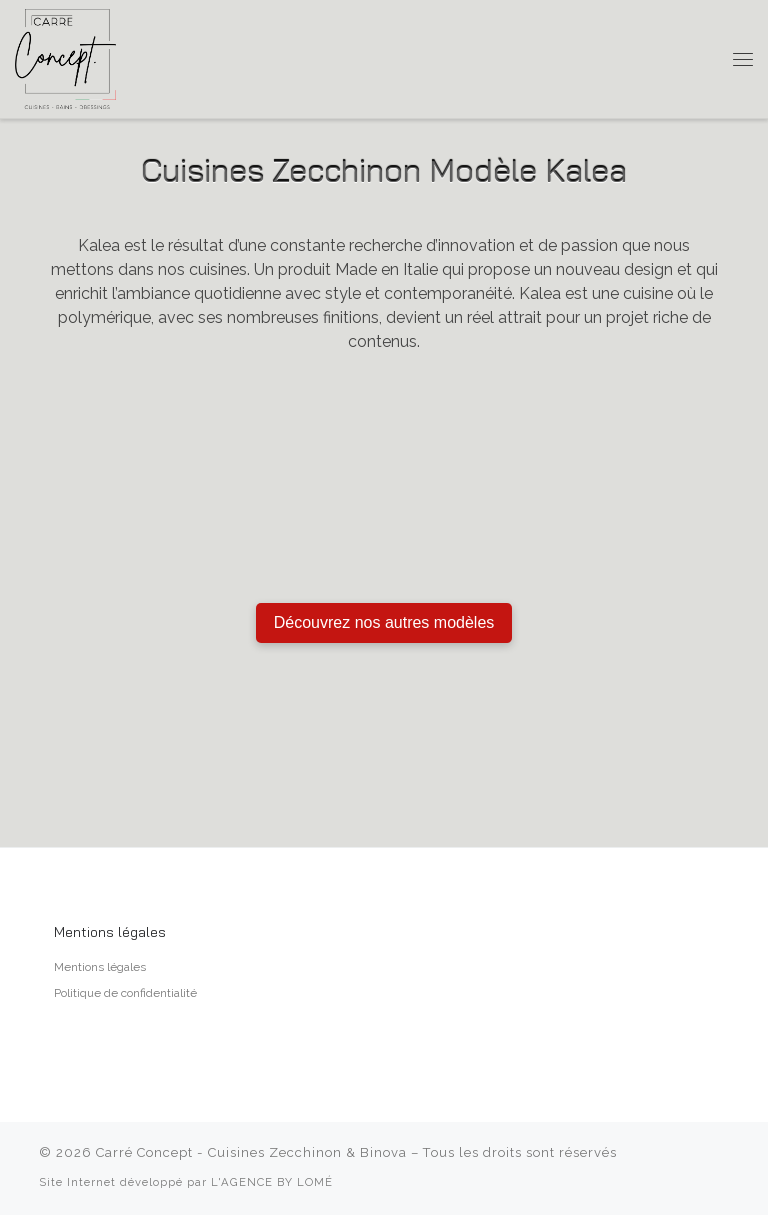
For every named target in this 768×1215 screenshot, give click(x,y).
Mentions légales (100, 967)
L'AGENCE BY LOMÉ (272, 1182)
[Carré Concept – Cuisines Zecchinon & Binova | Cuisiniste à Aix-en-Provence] (65, 57)
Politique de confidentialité (125, 993)
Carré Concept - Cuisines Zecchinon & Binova (251, 1152)
